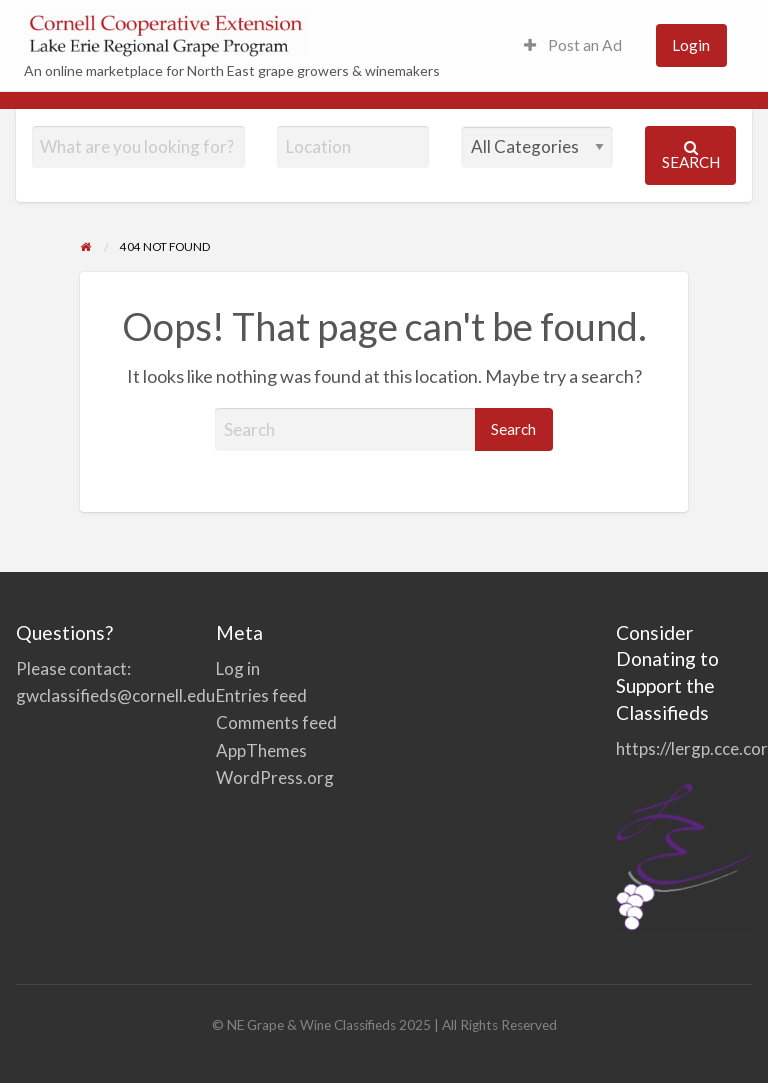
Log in (238, 668)
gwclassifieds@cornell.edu (115, 695)
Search (691, 155)
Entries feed (261, 695)
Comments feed (276, 722)
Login (691, 45)
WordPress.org (275, 777)
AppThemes (261, 750)
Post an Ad (573, 45)
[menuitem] (573, 45)
